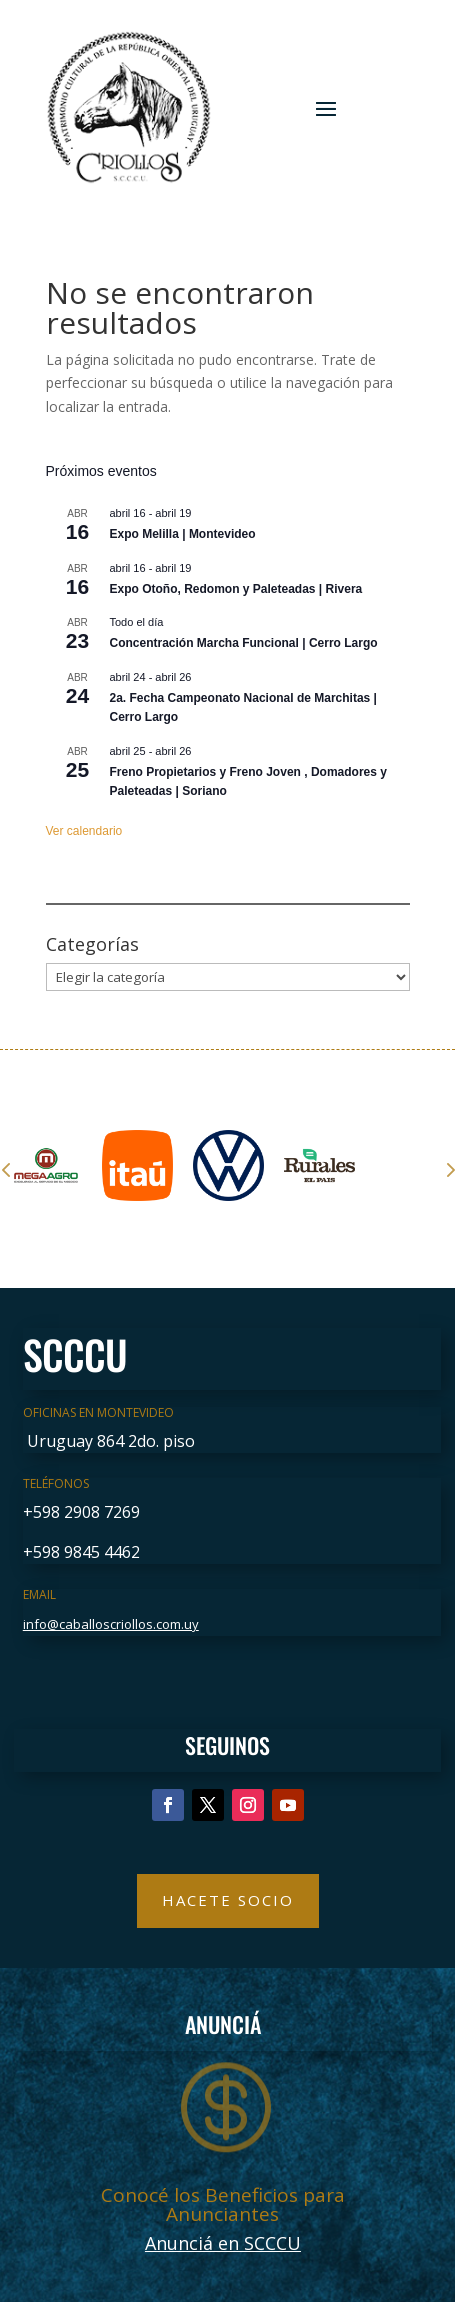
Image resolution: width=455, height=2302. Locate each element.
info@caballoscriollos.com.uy (111, 1624)
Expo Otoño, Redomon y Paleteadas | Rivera (236, 589)
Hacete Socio (228, 1900)
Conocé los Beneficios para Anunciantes (223, 2204)
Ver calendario (84, 831)
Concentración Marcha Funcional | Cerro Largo (244, 643)
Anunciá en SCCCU (223, 2243)
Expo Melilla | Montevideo (183, 534)
